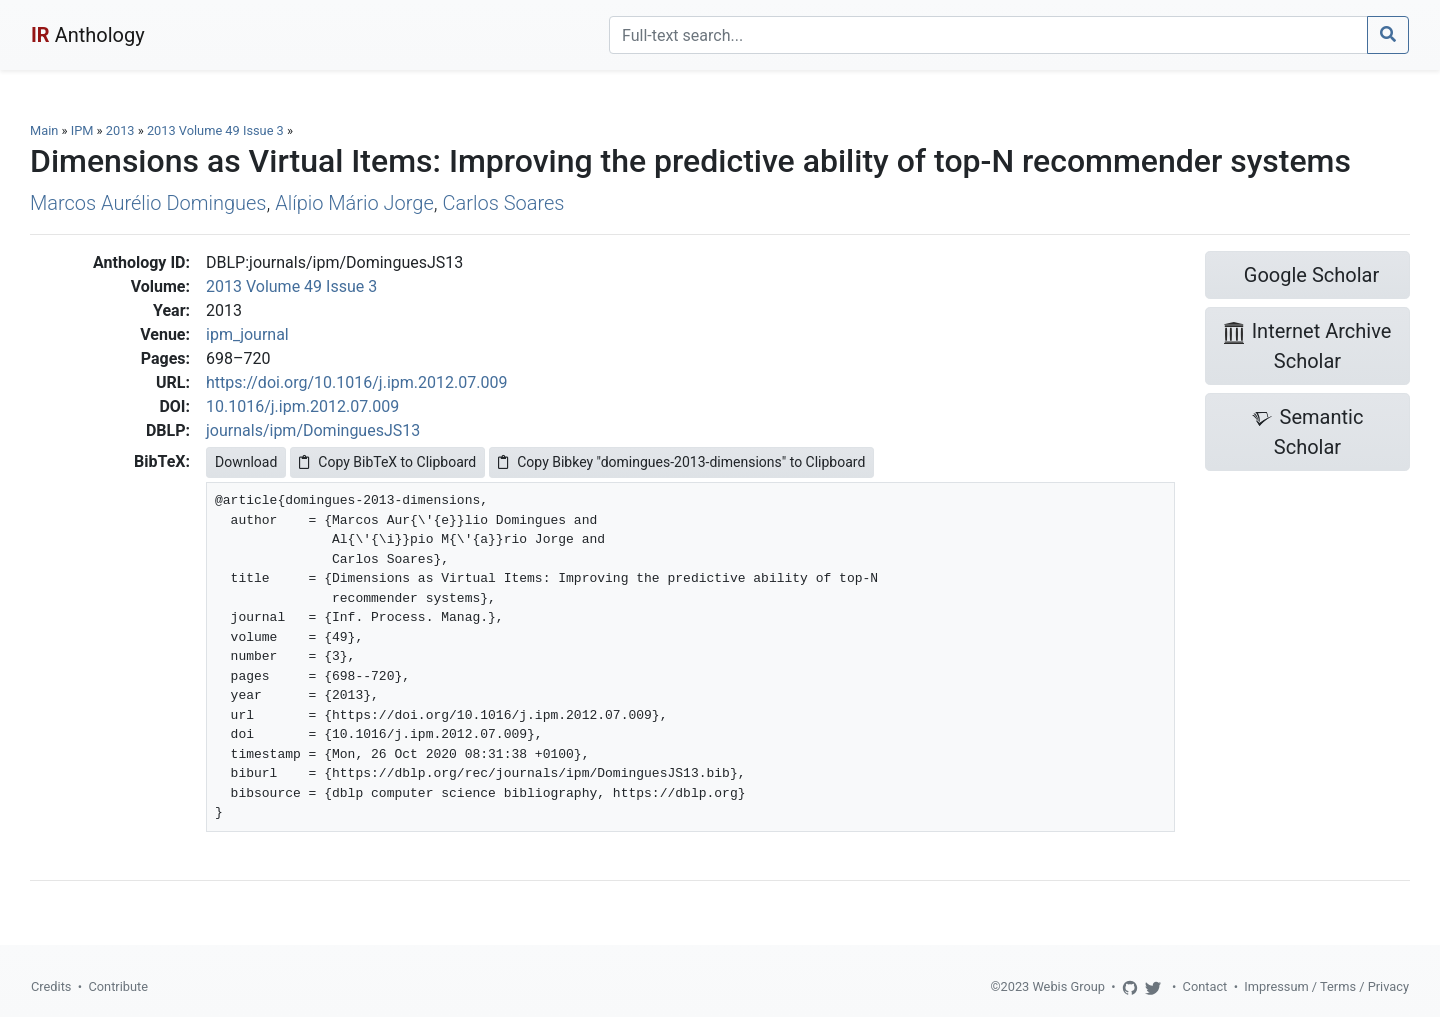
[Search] (988, 35)
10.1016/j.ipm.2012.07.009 (302, 406)
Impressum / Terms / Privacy (1326, 986)
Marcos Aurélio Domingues (148, 203)
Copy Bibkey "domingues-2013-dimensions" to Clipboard (681, 462)
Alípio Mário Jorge (354, 203)
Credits (51, 986)
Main (44, 130)
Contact (1205, 986)
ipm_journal (247, 334)
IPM (82, 130)
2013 (120, 130)
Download (246, 462)
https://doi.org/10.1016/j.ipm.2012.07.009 (356, 382)
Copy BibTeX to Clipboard (387, 462)
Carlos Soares (504, 203)
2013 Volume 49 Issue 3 (217, 130)
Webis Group (1068, 986)
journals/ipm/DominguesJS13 (313, 430)
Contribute (118, 986)
